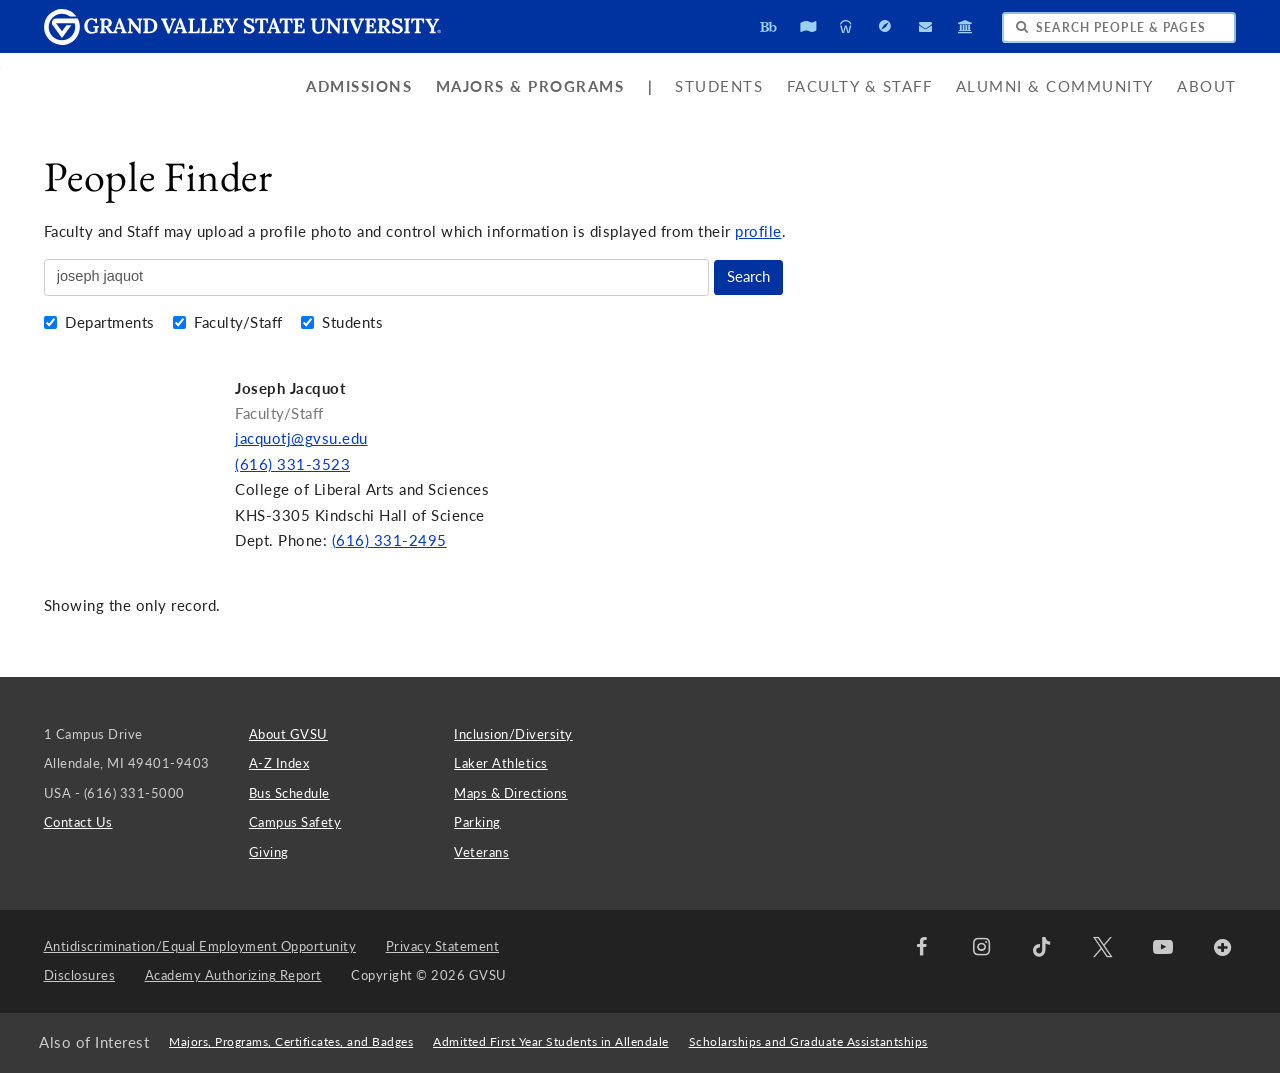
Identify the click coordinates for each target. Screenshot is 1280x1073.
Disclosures (80, 975)
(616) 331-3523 (292, 464)
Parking (477, 822)
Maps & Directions (511, 793)
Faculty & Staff (860, 86)
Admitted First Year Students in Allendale (551, 1041)
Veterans (481, 852)
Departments (102, 322)
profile (758, 231)
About (1207, 86)
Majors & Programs (530, 86)
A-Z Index (279, 763)
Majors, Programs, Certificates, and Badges (291, 1041)
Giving (269, 852)
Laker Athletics (501, 763)
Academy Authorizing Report (233, 975)
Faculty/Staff (230, 322)
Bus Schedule (289, 793)
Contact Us (78, 822)
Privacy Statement (443, 946)
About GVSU (288, 734)
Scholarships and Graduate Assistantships (808, 1041)
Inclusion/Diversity (513, 734)
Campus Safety (295, 822)
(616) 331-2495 (389, 540)
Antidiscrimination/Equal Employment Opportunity (200, 946)
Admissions (359, 86)
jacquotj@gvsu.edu (301, 438)
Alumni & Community (1055, 86)
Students (719, 86)
